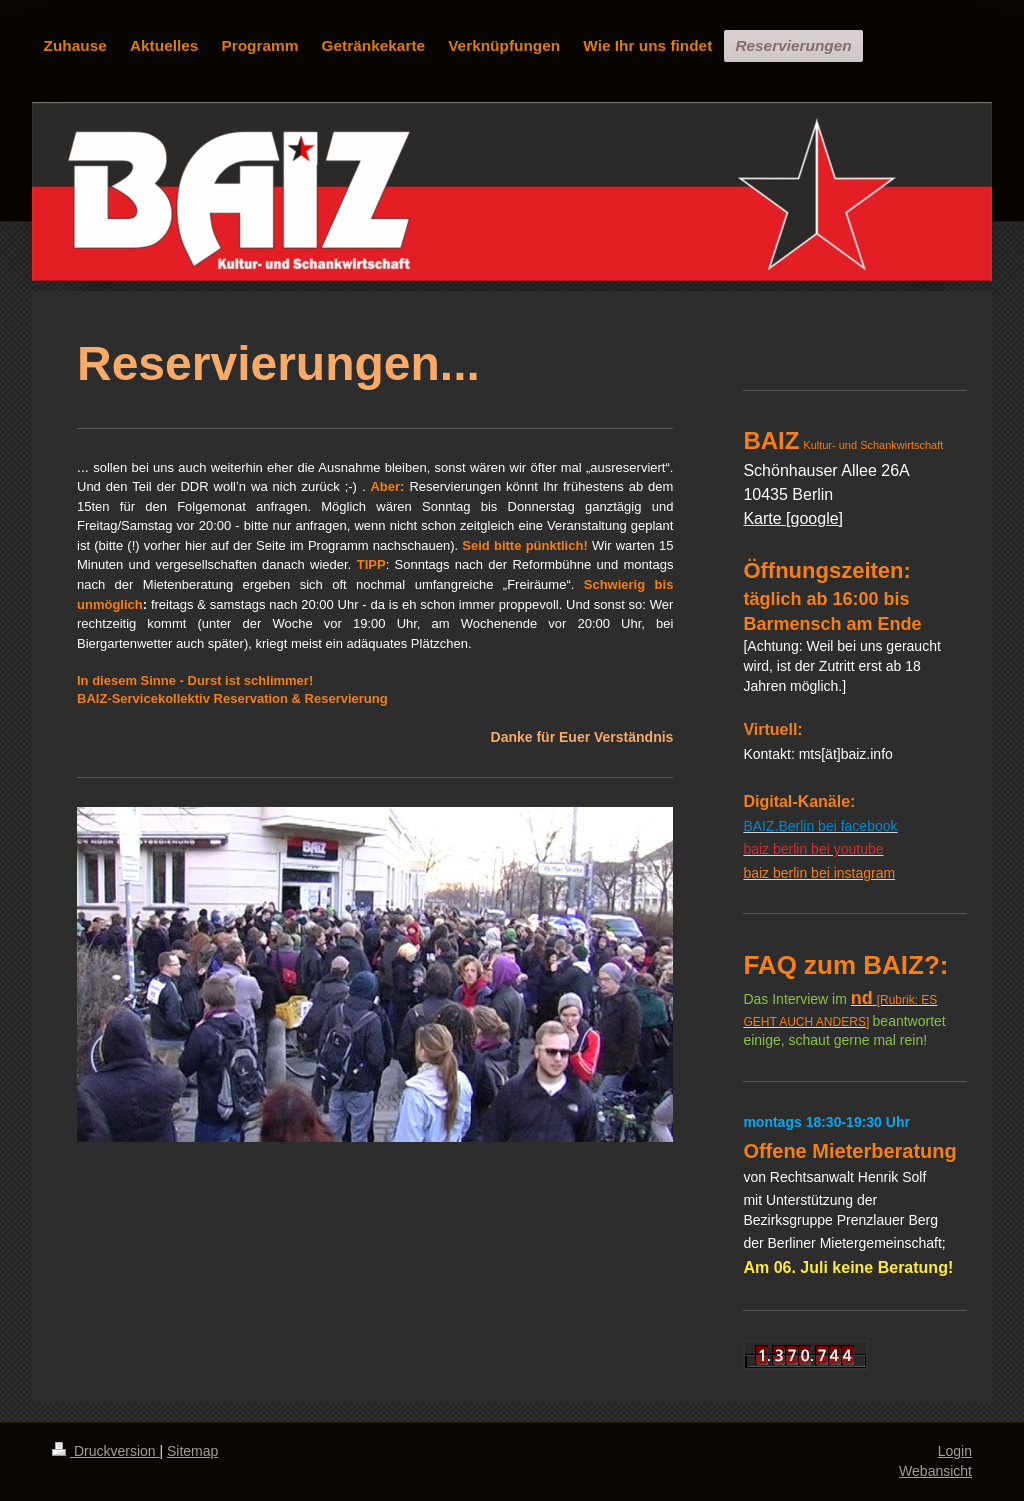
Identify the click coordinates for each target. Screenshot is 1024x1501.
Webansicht (935, 1471)
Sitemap (192, 1451)
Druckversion (105, 1451)
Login (955, 1451)
